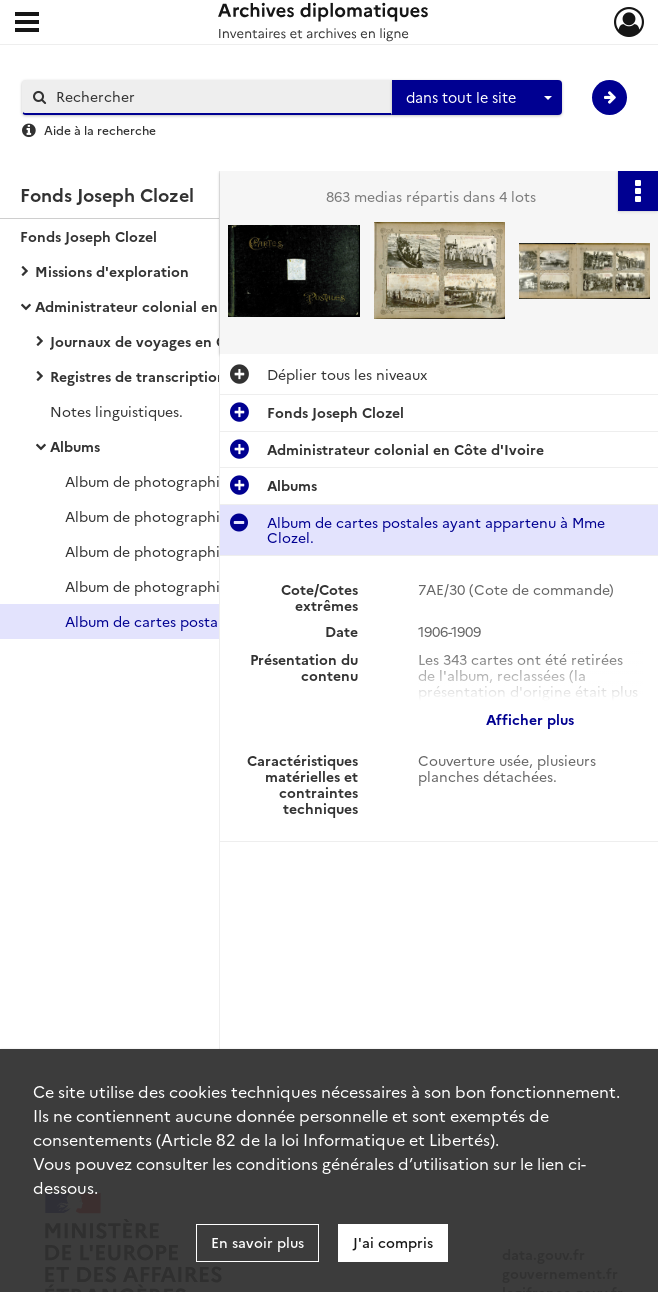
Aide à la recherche (100, 129)
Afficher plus (530, 719)
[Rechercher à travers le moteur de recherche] (217, 96)
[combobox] (477, 98)
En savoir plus (257, 1242)
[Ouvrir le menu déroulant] (27, 24)
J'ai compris (393, 1242)
